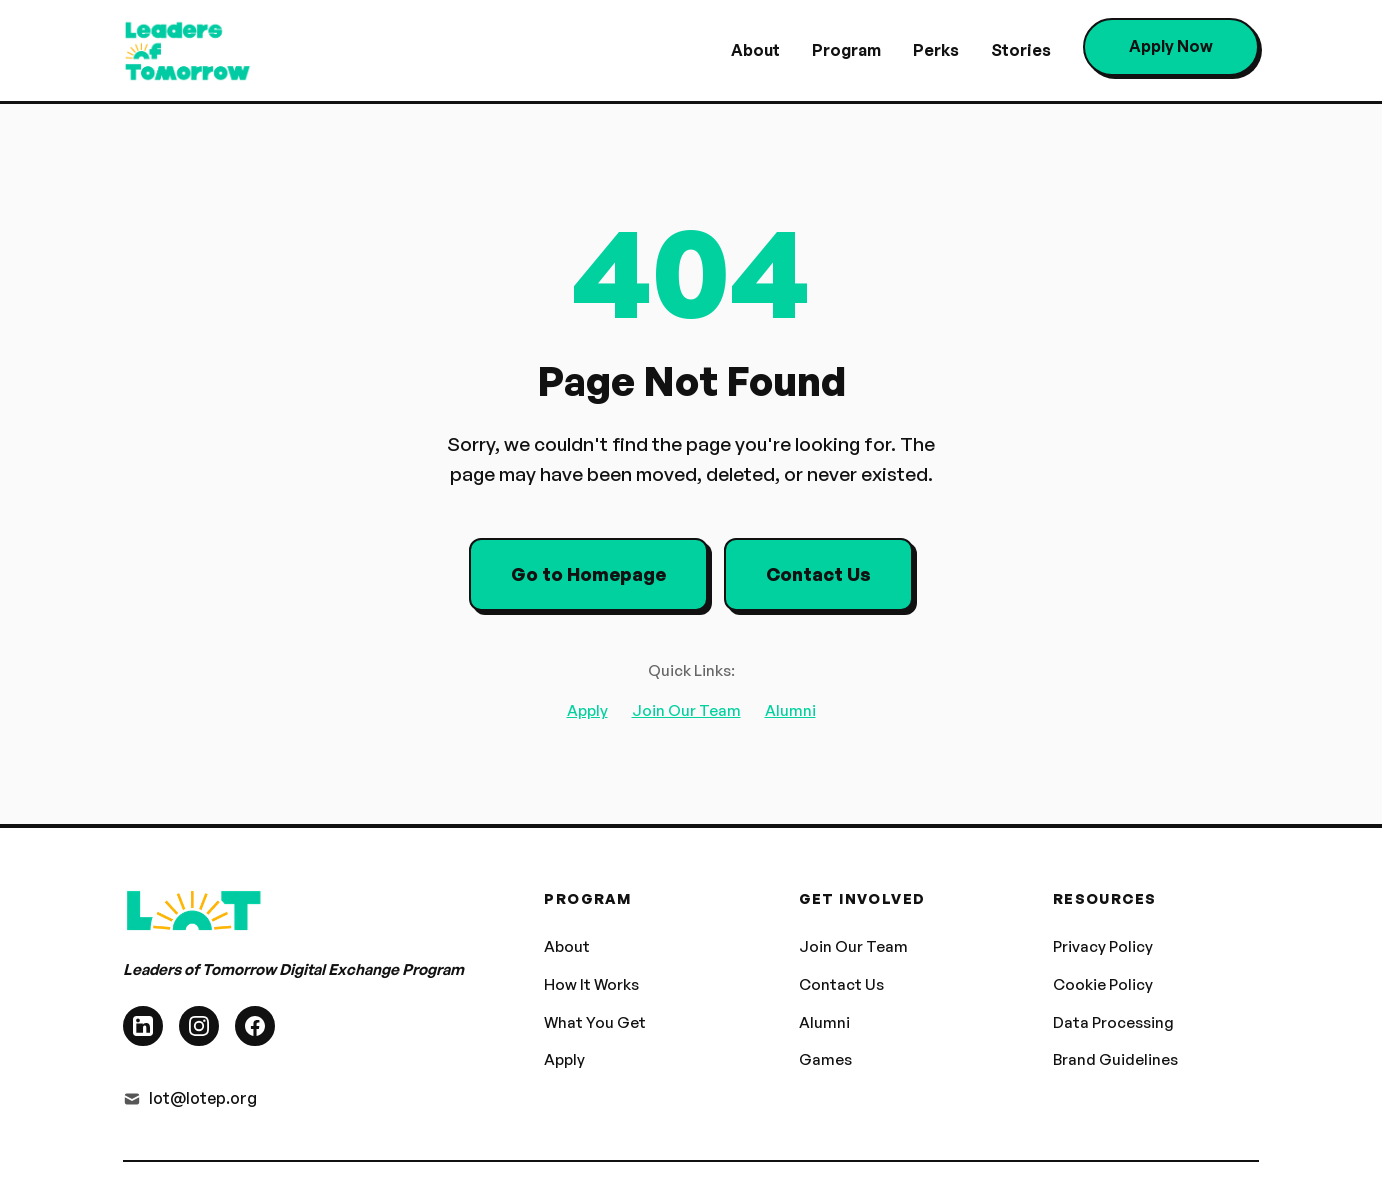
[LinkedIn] (143, 1026)
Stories (1021, 50)
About (755, 50)
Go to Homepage (588, 574)
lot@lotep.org (203, 1098)
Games (825, 1059)
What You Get (595, 1022)
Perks (936, 50)
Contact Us (818, 574)
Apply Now (1171, 46)
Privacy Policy (1103, 946)
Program (846, 50)
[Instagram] (199, 1026)
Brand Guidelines (1115, 1059)
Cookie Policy (1103, 984)
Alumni (790, 710)
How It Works (591, 984)
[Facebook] (255, 1026)
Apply (587, 710)
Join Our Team (686, 710)
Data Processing (1113, 1022)
